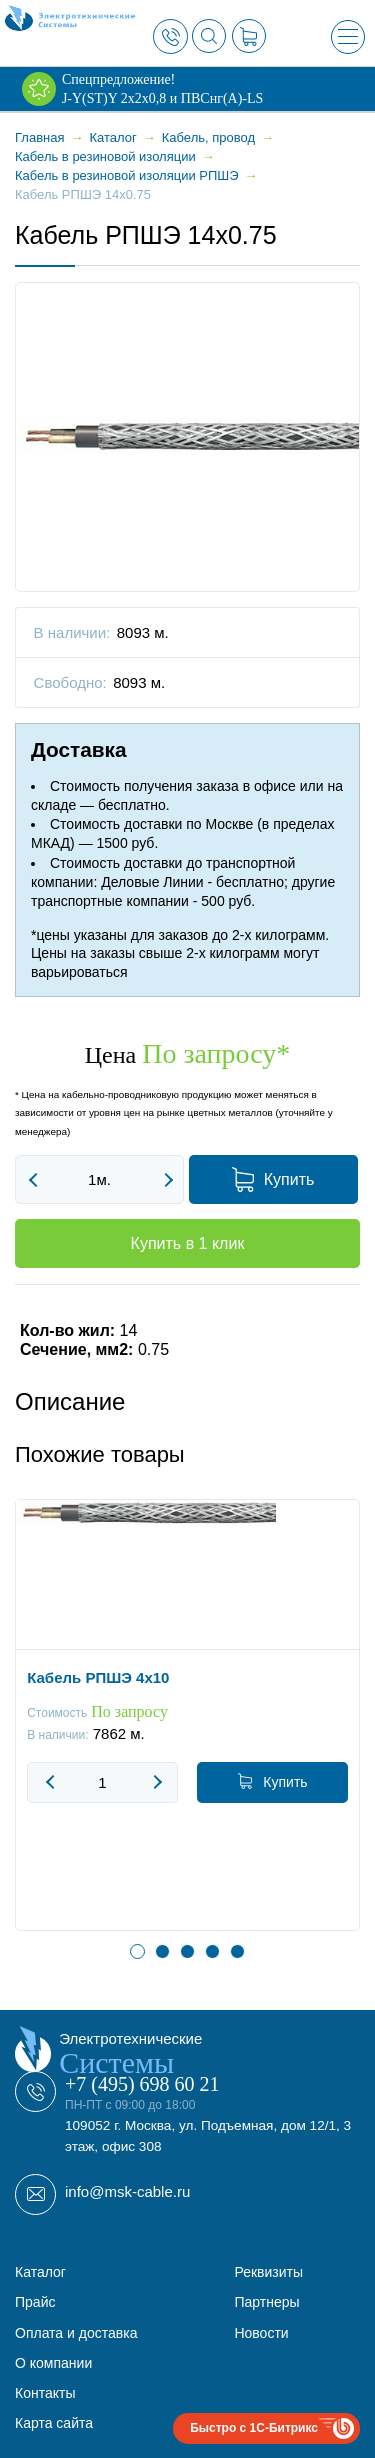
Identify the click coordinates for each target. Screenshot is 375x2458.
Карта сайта (54, 2423)
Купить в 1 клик (188, 1243)
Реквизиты (268, 2272)
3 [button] (187, 1951)
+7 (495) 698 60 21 (142, 2084)
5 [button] (237, 1951)
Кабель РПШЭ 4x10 (98, 1678)
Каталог (40, 2272)
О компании (53, 2363)
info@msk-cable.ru (127, 2191)
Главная (39, 137)
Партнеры (266, 2302)
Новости (261, 2333)
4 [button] (212, 1951)
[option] (187, 1730)
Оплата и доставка (76, 2333)
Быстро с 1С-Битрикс (254, 2428)
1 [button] (137, 1951)
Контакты (45, 2393)
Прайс (35, 2302)
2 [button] (162, 1951)
